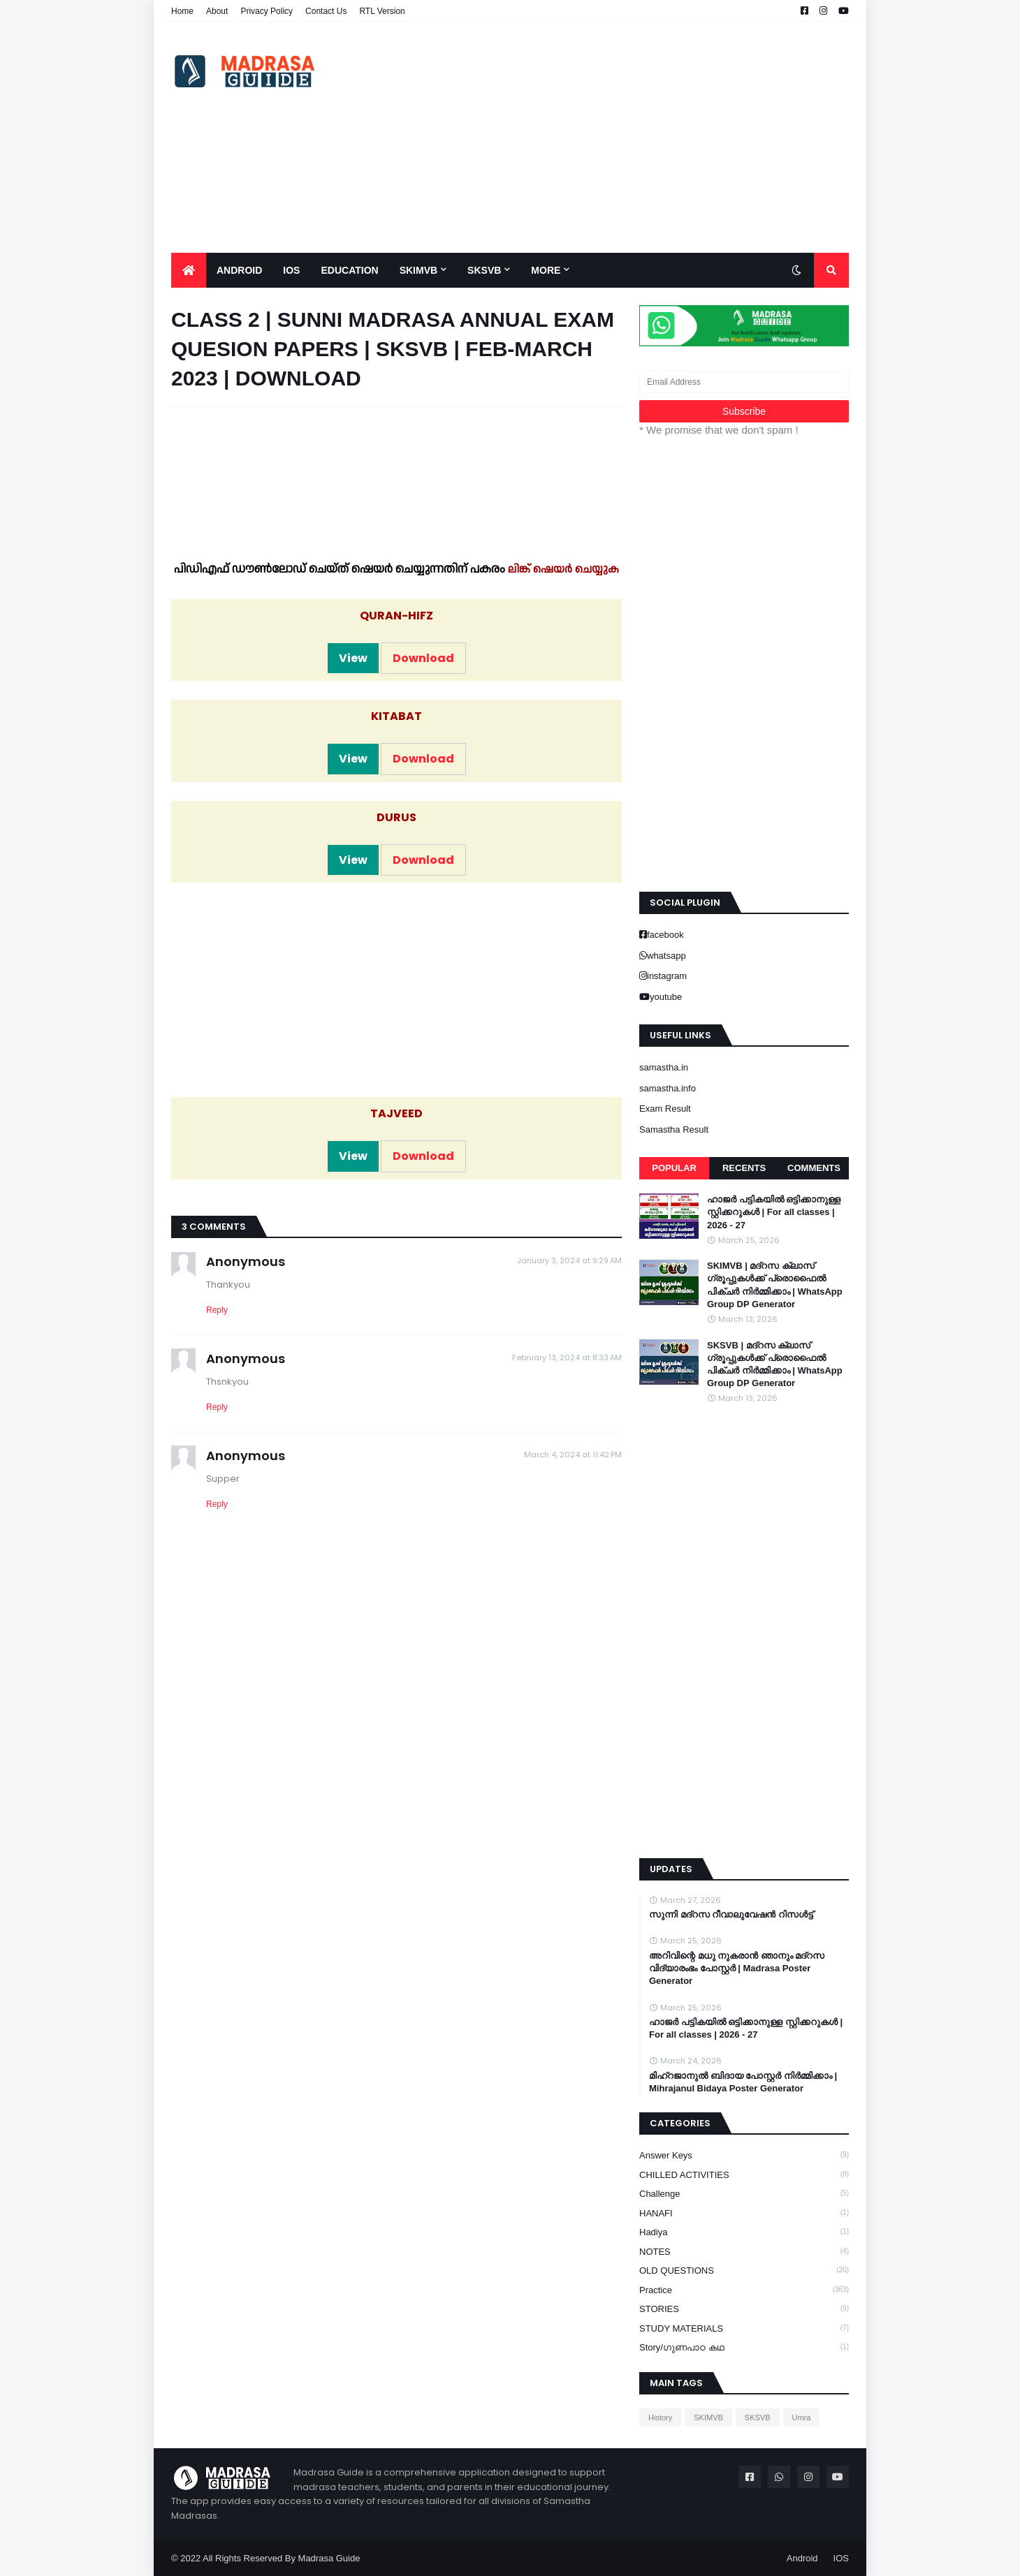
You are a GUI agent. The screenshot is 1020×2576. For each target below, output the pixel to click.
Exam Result (665, 1108)
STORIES (744, 2308)
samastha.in (663, 1067)
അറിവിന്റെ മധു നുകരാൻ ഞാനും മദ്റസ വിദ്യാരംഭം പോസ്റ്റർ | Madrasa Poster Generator (736, 1968)
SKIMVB (708, 2417)
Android (802, 2558)
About (217, 11)
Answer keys (744, 2155)
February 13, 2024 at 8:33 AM (567, 1357)
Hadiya (744, 2231)
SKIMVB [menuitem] (418, 270)
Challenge (744, 2193)
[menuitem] (188, 270)
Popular (674, 1168)
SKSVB (758, 2417)
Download (423, 658)
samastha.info (667, 1088)
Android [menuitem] (239, 270)
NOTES (744, 2251)
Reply (217, 1310)
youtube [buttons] (666, 997)
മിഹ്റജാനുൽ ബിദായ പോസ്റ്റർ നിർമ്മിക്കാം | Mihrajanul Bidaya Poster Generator (743, 2081)
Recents (744, 1168)
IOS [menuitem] (291, 270)
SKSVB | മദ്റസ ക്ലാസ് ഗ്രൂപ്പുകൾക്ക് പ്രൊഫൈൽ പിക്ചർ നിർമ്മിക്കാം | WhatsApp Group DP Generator (775, 1364)
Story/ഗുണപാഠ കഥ (744, 2347)
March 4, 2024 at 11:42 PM (573, 1454)
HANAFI (744, 2212)
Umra (801, 2417)
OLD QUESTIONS (744, 2270)
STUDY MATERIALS (744, 2328)
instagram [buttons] (667, 976)
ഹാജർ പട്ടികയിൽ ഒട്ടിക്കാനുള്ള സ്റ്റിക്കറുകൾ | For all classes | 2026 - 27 (773, 1212)
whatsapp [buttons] (666, 955)
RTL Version (382, 11)
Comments (813, 1168)
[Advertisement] (594, 137)
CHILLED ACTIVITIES (744, 2174)
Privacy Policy (266, 11)
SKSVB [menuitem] (484, 270)
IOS (841, 2558)
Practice (744, 2289)
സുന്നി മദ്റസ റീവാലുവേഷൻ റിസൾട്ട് (731, 1914)
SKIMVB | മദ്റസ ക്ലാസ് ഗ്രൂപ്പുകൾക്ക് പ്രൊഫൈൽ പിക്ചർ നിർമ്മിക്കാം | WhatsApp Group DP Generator (775, 1284)
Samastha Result (673, 1129)
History (660, 2417)
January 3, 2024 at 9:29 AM (569, 1260)
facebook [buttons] (665, 934)
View (353, 658)
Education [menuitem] (349, 270)
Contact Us (326, 11)
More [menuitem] (545, 270)
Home (182, 11)
